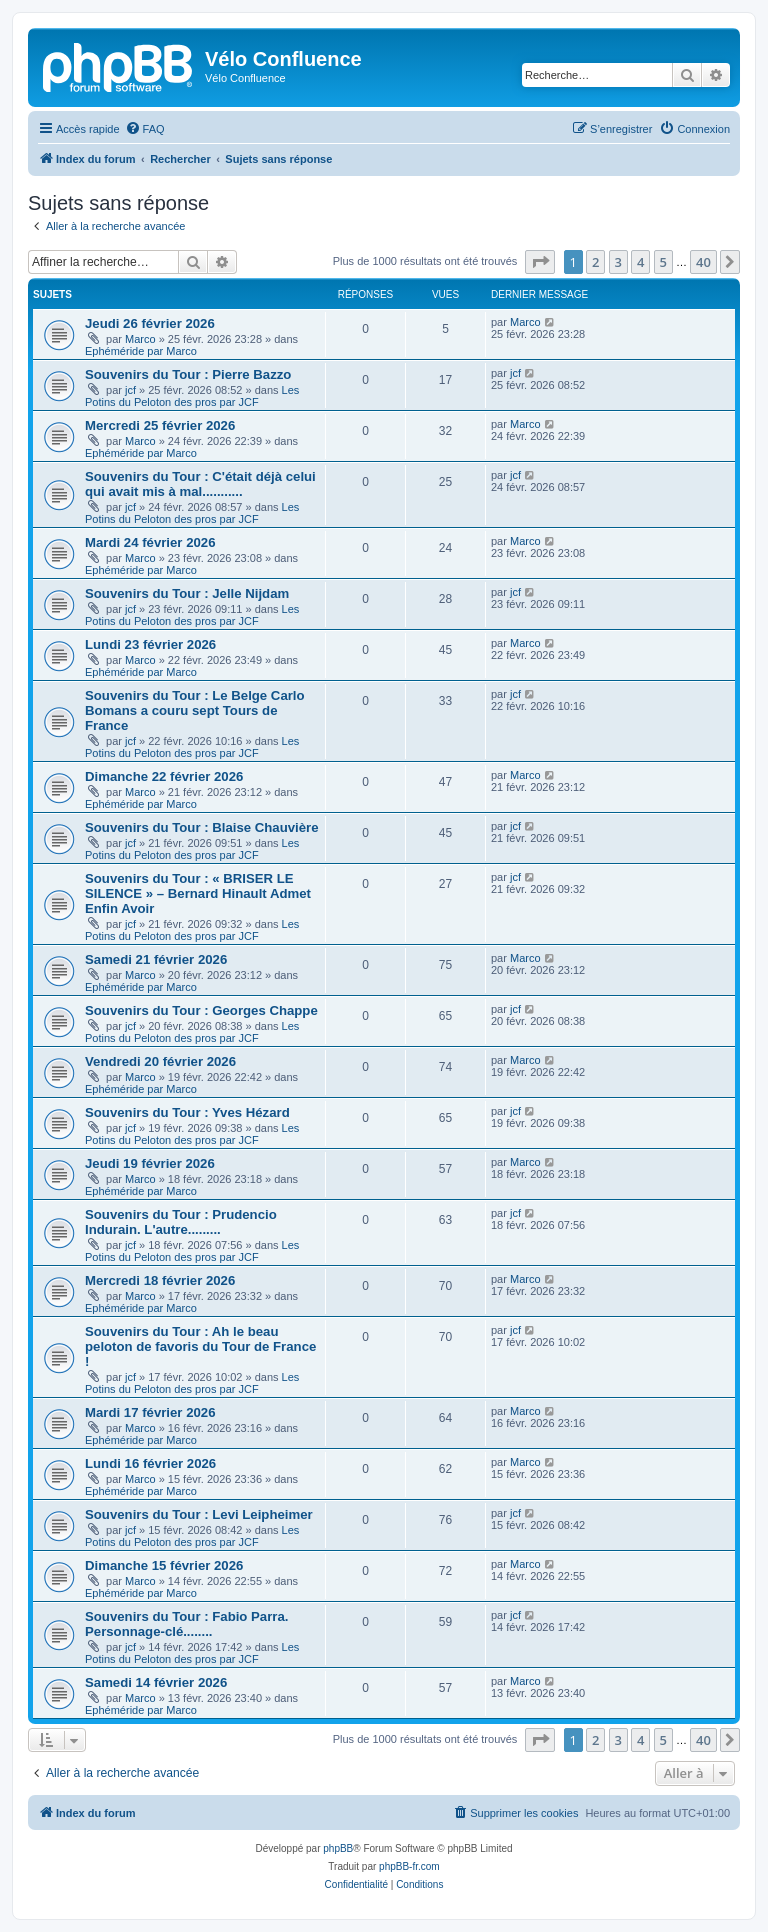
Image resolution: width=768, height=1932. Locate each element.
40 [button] (703, 262)
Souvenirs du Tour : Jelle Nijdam (187, 593)
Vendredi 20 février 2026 (160, 1061)
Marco (140, 339)
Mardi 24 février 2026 (150, 542)
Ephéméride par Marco (141, 351)
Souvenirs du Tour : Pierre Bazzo (188, 374)
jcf (130, 390)
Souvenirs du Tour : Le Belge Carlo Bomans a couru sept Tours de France (195, 710)
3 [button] (618, 262)
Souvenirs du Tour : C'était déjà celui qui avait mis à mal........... (200, 484)
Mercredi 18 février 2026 (160, 1280)
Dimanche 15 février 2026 (164, 1565)
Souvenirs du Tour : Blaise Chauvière (202, 827)
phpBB (338, 1848)
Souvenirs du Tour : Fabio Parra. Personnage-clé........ (186, 1624)
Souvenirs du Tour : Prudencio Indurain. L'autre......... (181, 1222)
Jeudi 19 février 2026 (150, 1163)
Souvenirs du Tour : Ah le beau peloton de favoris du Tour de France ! (200, 1346)
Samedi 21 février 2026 (156, 959)
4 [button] (640, 262)
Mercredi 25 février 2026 (160, 425)
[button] (540, 262)
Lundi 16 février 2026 (150, 1463)
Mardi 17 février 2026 (150, 1412)
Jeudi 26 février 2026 (150, 323)
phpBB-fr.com (409, 1866)
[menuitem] (145, 129)
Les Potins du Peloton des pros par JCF (192, 396)
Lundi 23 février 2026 (150, 644)
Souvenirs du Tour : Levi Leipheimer (199, 1514)
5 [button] (663, 262)
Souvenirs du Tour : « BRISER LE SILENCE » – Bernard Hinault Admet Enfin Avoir (198, 893)
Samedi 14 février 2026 (156, 1682)
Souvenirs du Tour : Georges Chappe (201, 1010)
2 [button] (595, 262)
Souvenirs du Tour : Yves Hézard (187, 1112)
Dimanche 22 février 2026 (164, 776)
